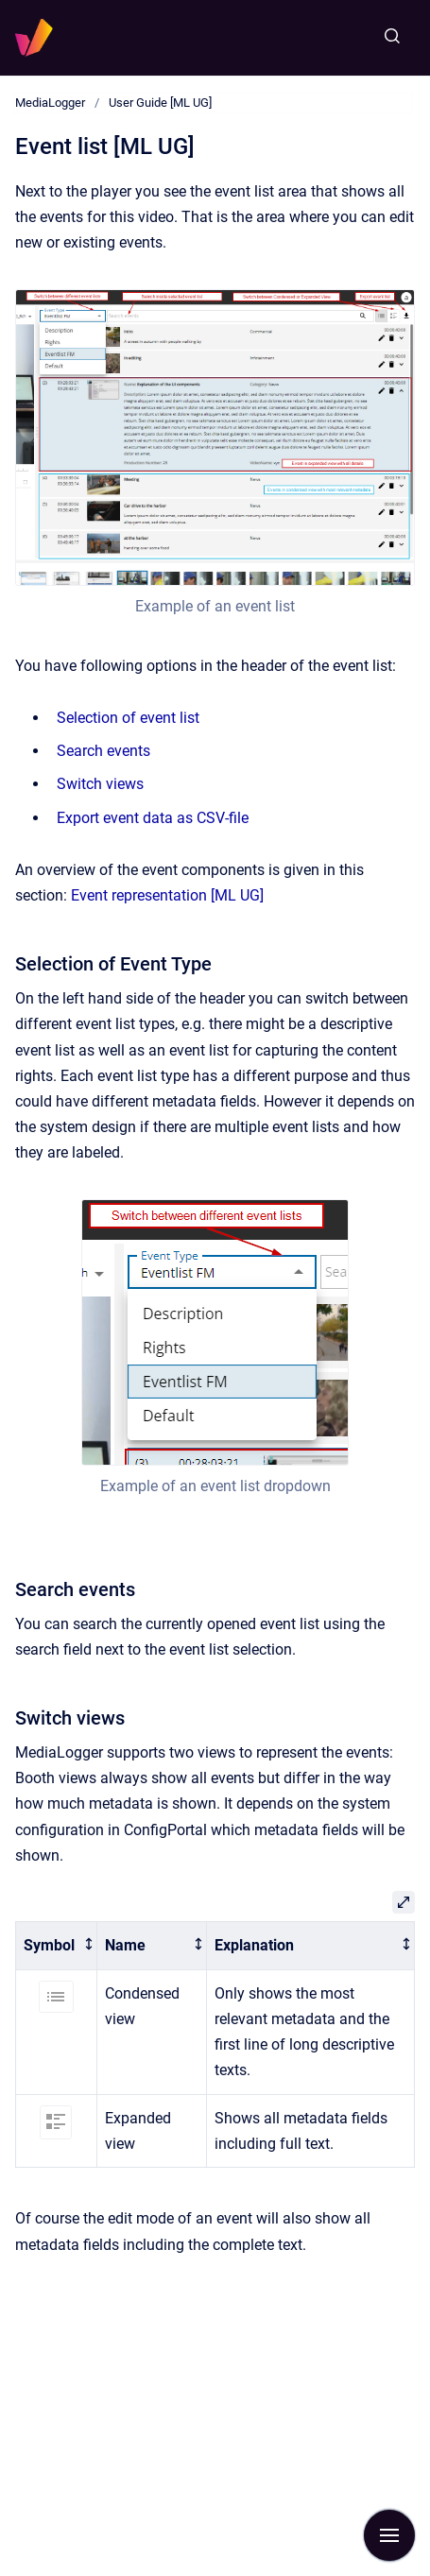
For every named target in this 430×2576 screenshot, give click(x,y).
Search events (103, 751)
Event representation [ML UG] (167, 895)
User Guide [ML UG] (160, 102)
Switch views (100, 784)
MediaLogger (50, 102)
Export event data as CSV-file (153, 818)
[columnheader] (56, 1945)
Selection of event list (128, 718)
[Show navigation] (389, 2535)
